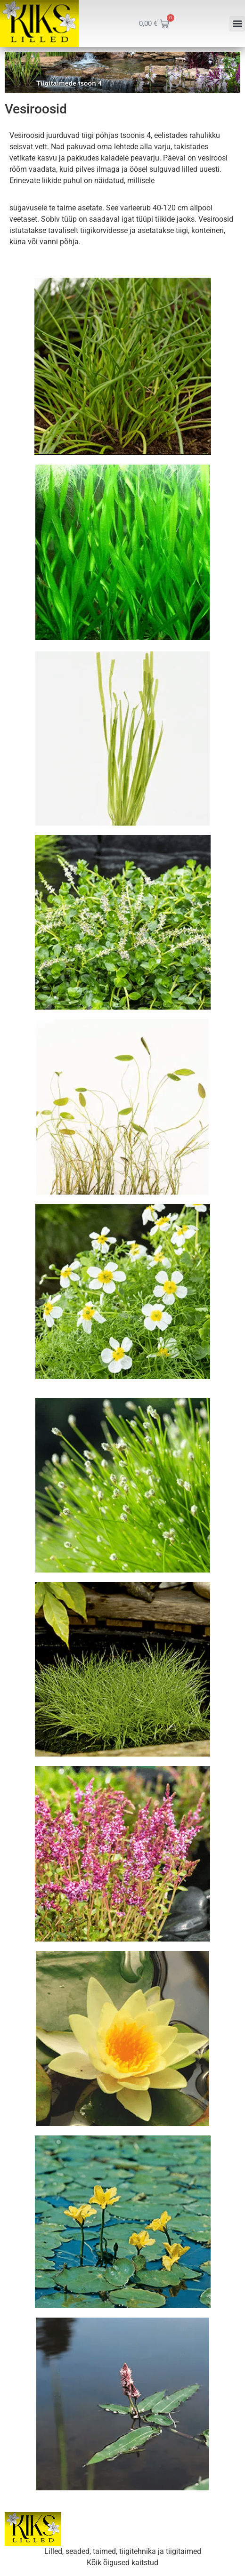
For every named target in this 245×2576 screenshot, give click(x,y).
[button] (237, 24)
